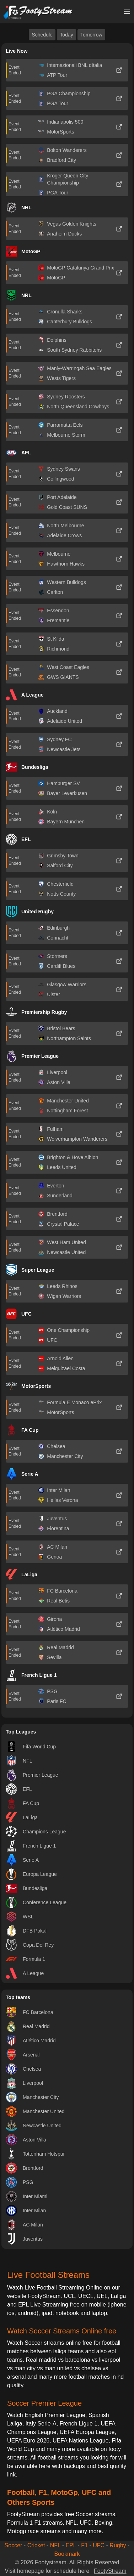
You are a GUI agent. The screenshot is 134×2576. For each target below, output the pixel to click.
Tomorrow (91, 35)
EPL (70, 2545)
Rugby (117, 2545)
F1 (84, 2545)
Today (66, 35)
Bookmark (67, 2554)
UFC (98, 2545)
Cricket (36, 2545)
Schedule (42, 35)
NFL (55, 2545)
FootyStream (110, 2571)
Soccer (13, 2545)
